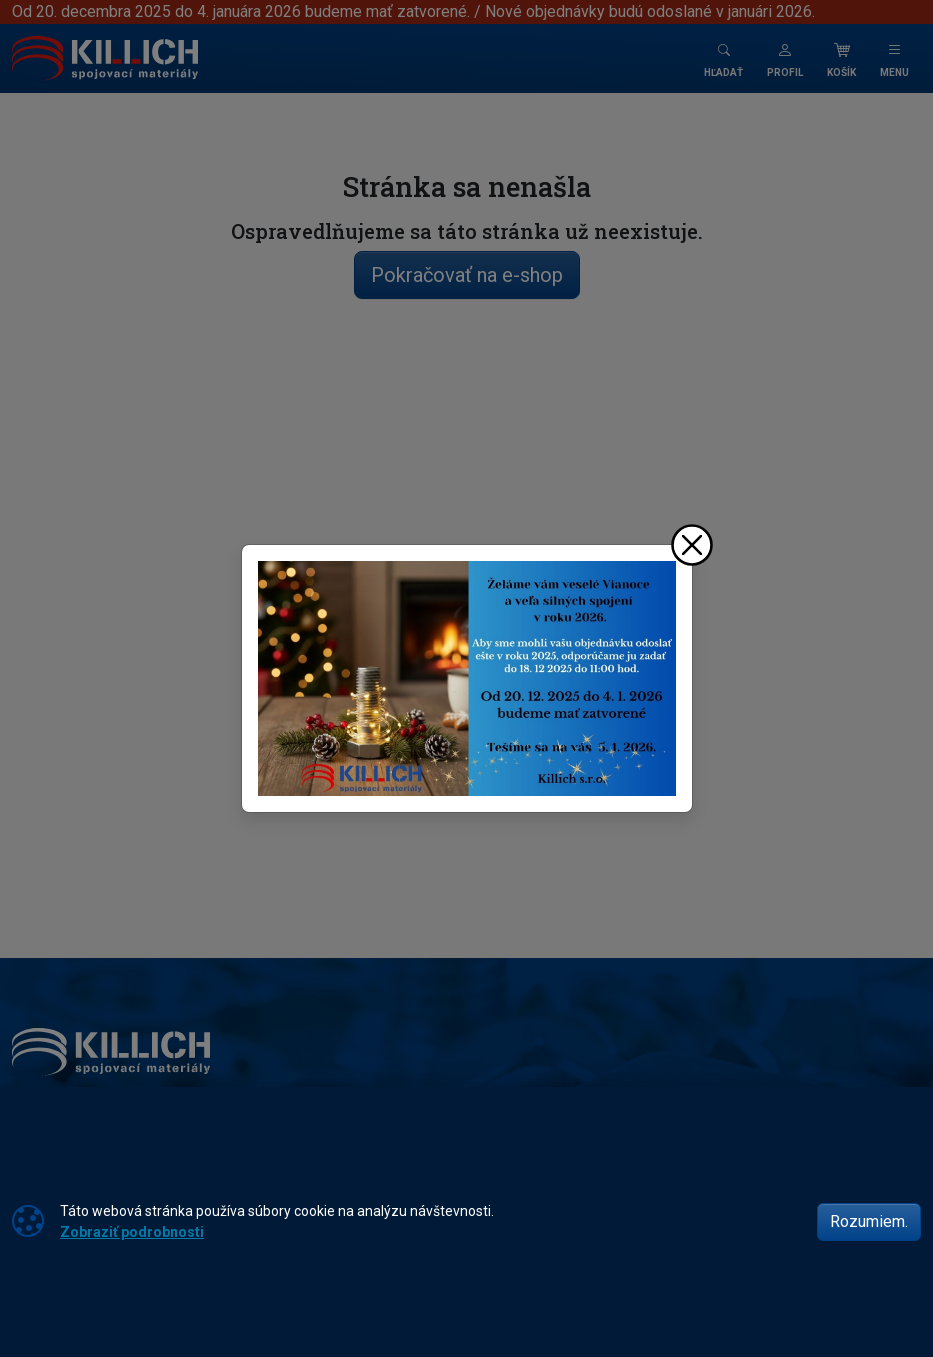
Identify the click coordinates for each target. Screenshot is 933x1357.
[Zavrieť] (692, 545)
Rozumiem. (869, 1221)
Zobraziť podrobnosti (132, 1232)
